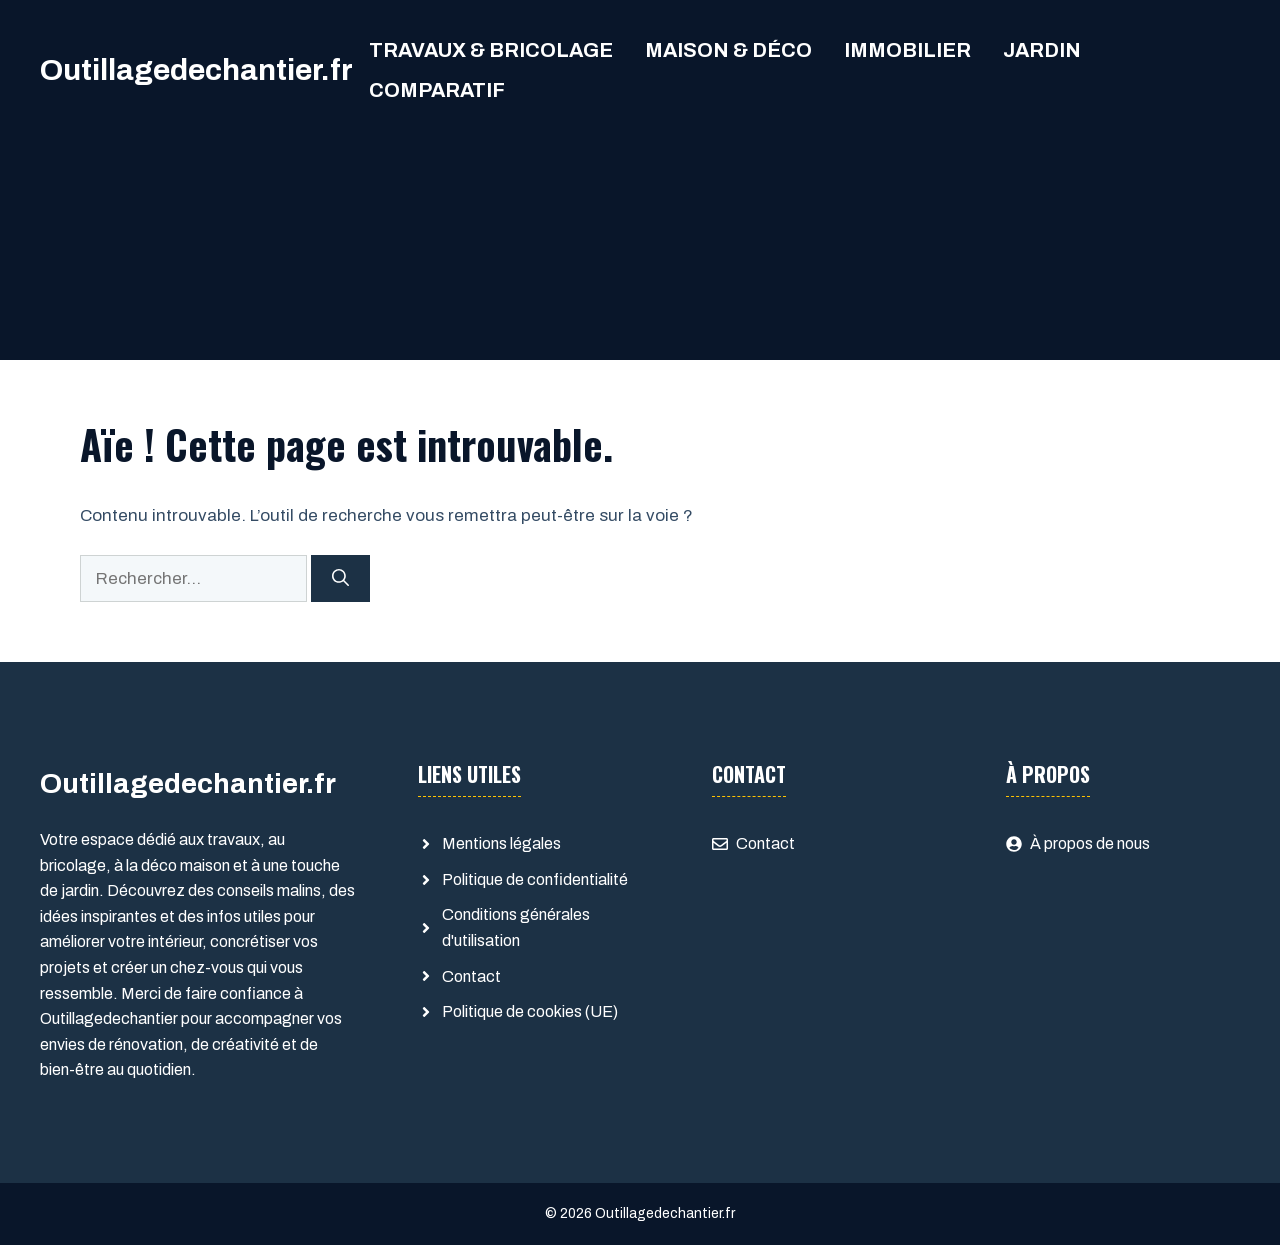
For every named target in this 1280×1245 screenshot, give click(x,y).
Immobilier (907, 50)
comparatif (437, 90)
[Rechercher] (340, 579)
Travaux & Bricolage (491, 50)
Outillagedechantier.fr (196, 70)
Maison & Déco (728, 50)
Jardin (1042, 50)
